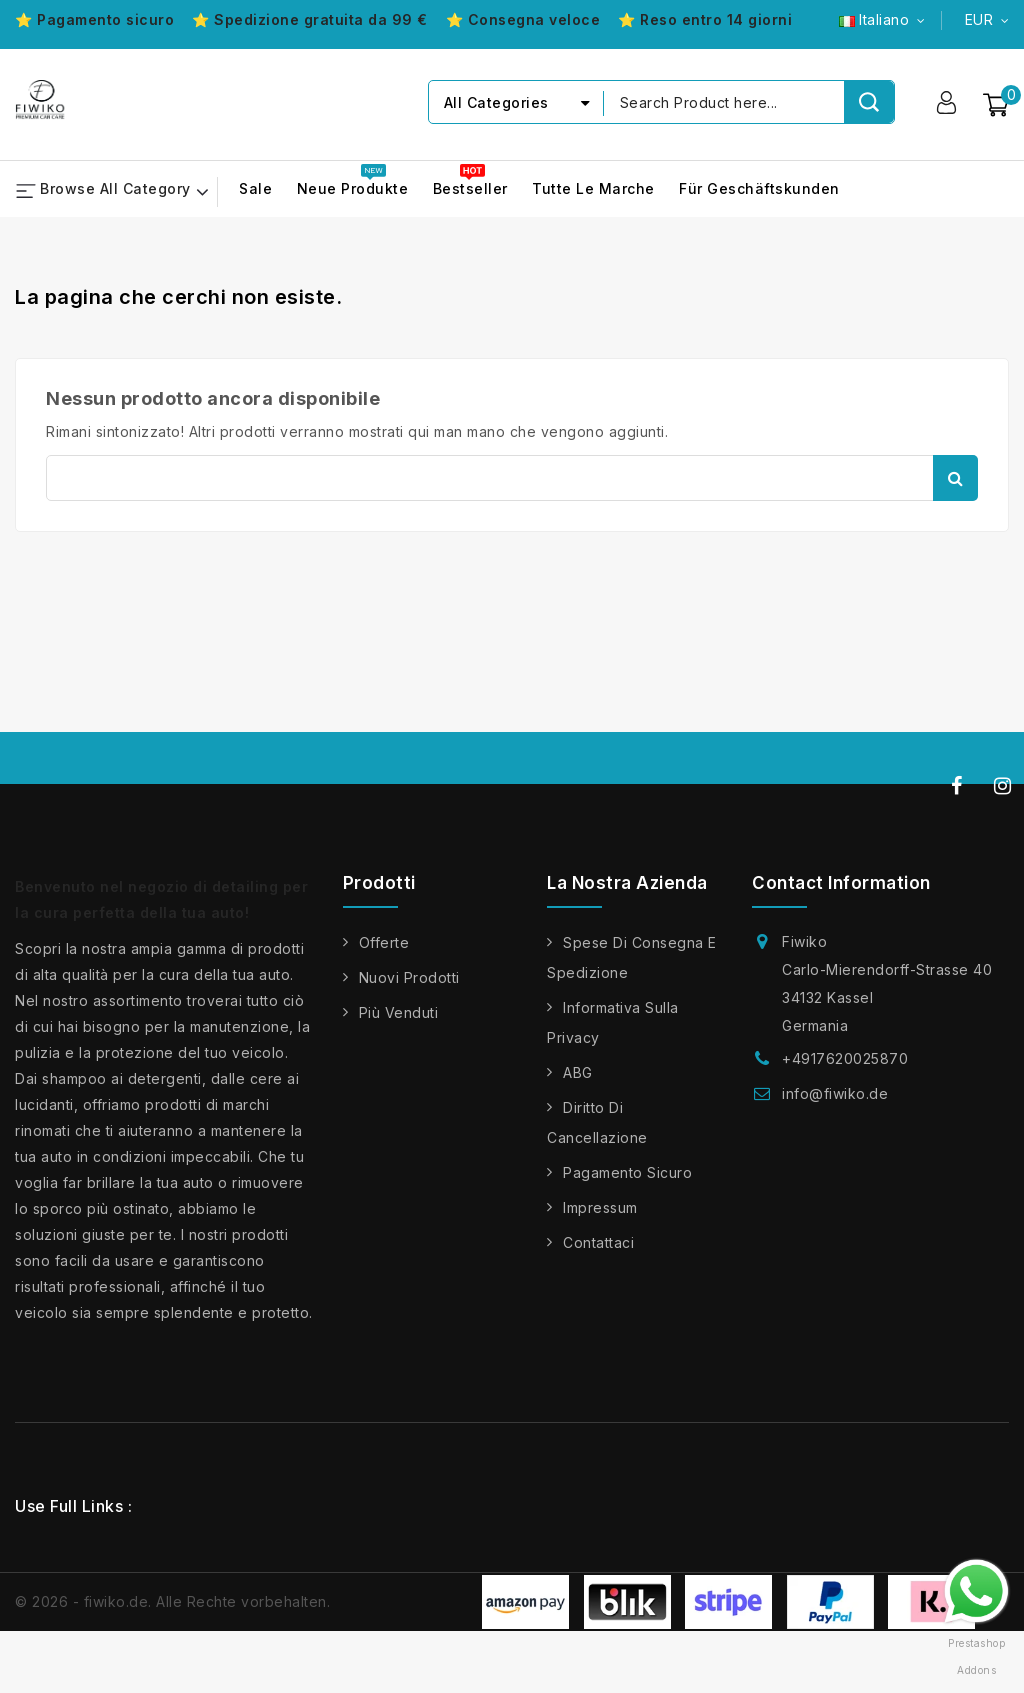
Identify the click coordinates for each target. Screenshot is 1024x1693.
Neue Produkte (353, 189)
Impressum (600, 1207)
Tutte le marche (593, 189)
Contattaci (598, 1242)
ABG (578, 1072)
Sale (255, 189)
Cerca (955, 478)
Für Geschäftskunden (759, 189)
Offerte (384, 942)
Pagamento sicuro (627, 1172)
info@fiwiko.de (835, 1093)
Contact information (841, 883)
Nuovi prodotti (409, 977)
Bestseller (470, 189)
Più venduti (399, 1012)
